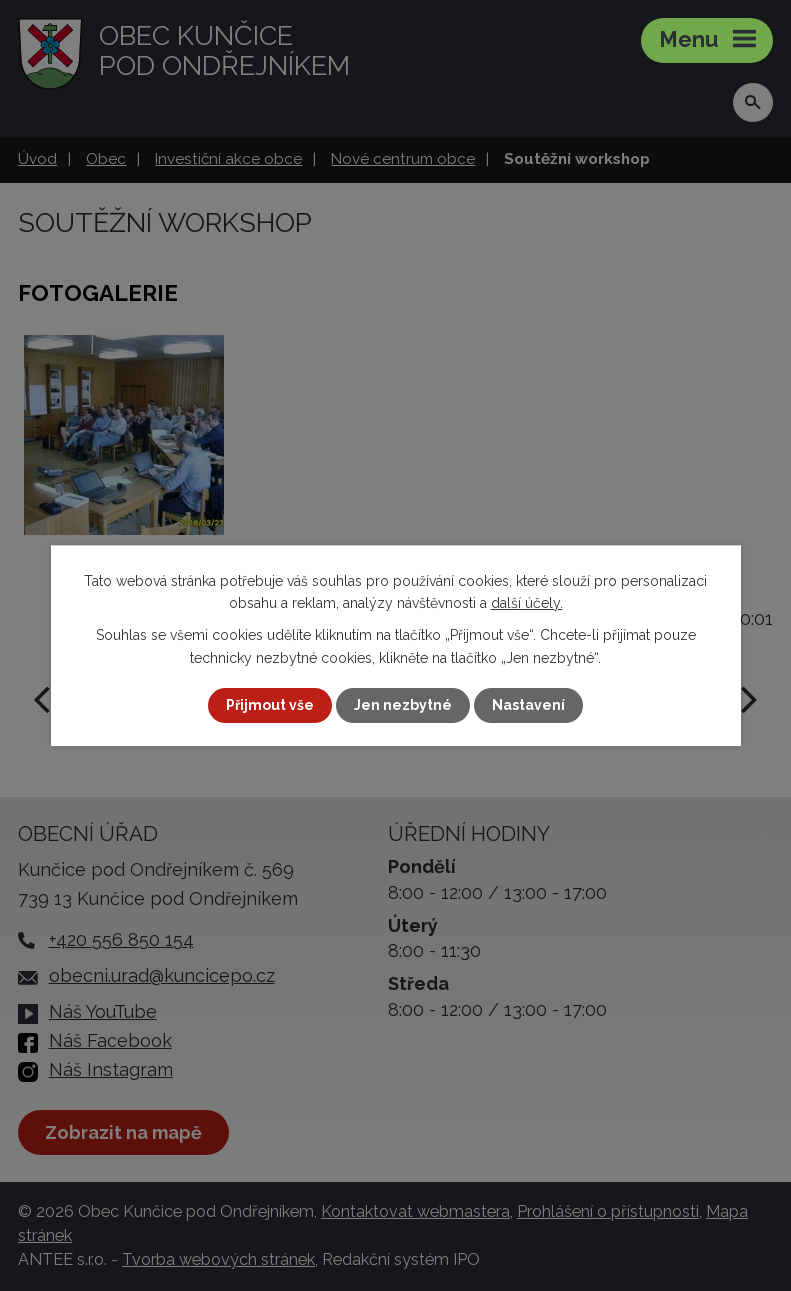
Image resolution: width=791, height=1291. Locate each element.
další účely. (527, 603)
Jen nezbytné (403, 705)
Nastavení (528, 705)
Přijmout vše (270, 705)
